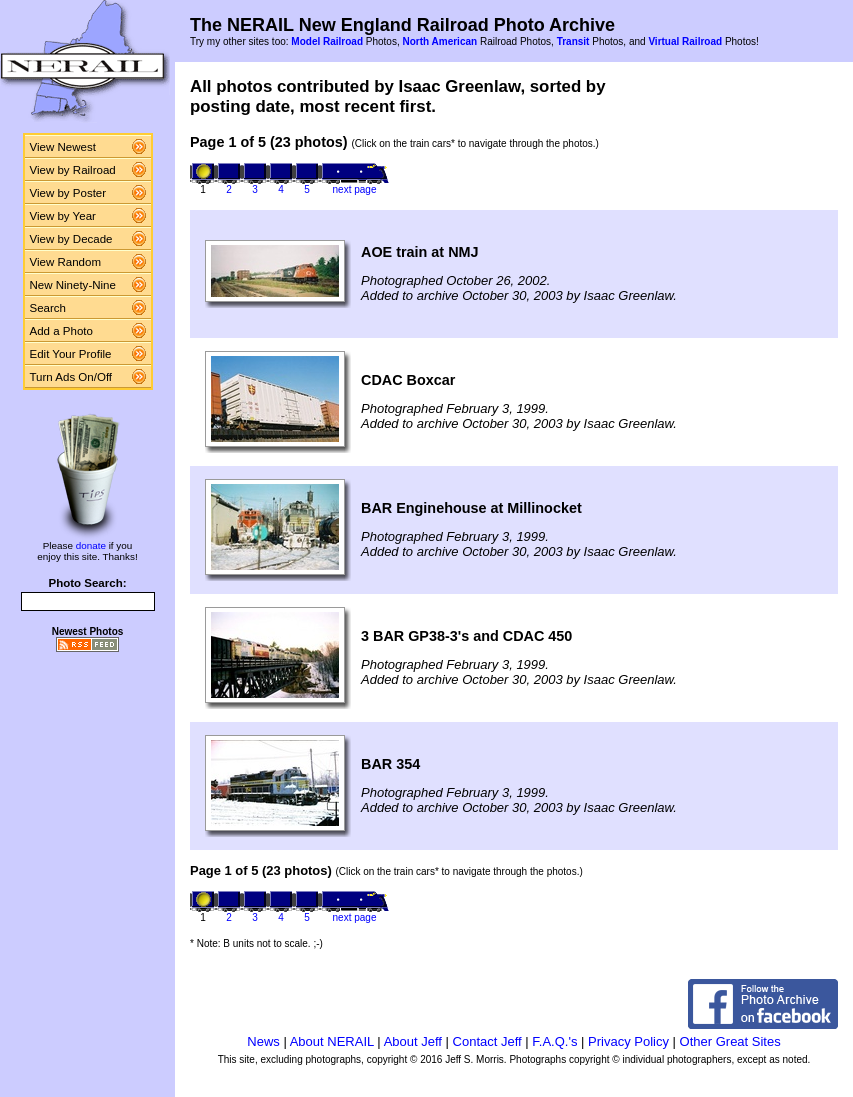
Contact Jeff (487, 1041)
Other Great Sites (730, 1041)
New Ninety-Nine (73, 285)
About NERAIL (332, 1041)
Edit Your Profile (71, 354)
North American (439, 41)
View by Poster (68, 193)
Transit (573, 41)
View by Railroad (73, 170)
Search (48, 308)
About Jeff (413, 1041)
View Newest (63, 147)
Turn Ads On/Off (71, 377)
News (263, 1041)
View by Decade (71, 239)
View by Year (63, 216)
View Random (65, 262)
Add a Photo (61, 331)
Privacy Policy (628, 1041)
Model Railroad (327, 41)
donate (91, 545)
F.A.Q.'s (554, 1041)
